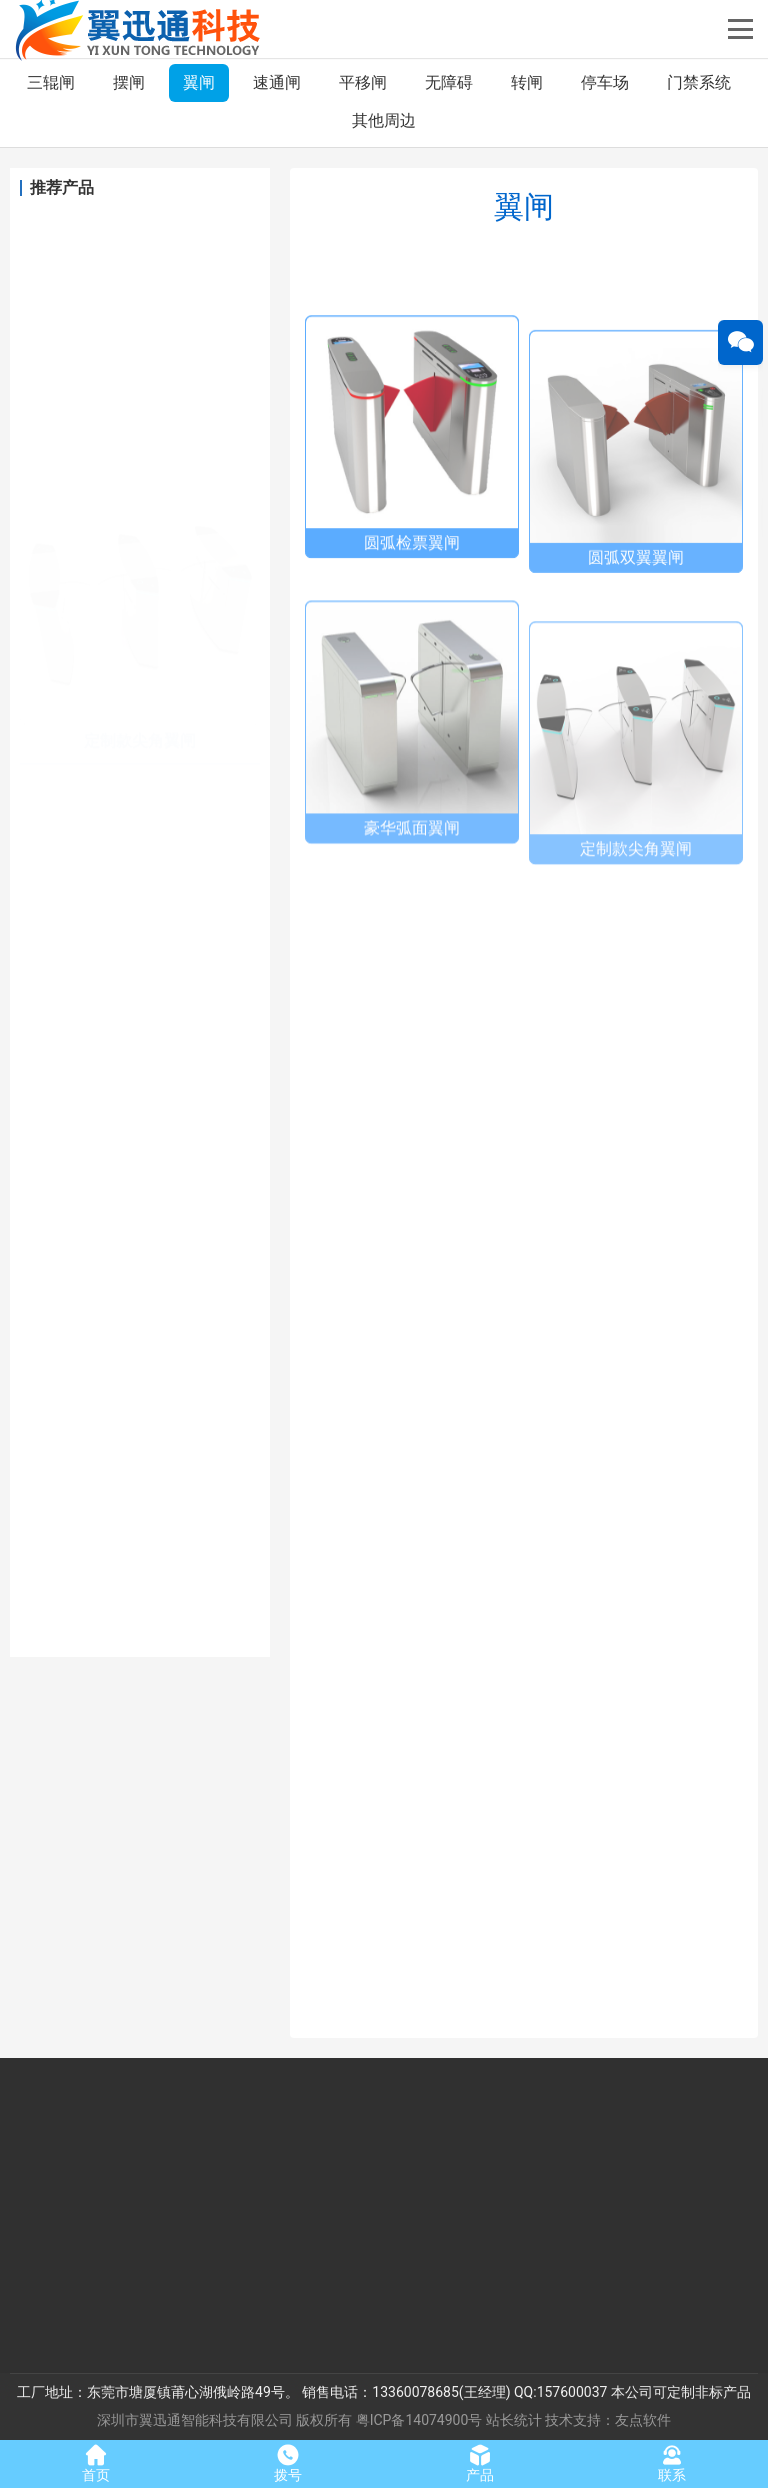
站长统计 (514, 2420)
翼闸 (199, 82)
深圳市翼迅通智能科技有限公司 (195, 2420)
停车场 (605, 82)
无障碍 (449, 82)
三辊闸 (51, 82)
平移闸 (363, 82)
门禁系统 (699, 82)
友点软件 (643, 2420)
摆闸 (129, 82)
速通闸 (277, 82)
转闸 (527, 82)
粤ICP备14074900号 (419, 2420)
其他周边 (384, 120)
